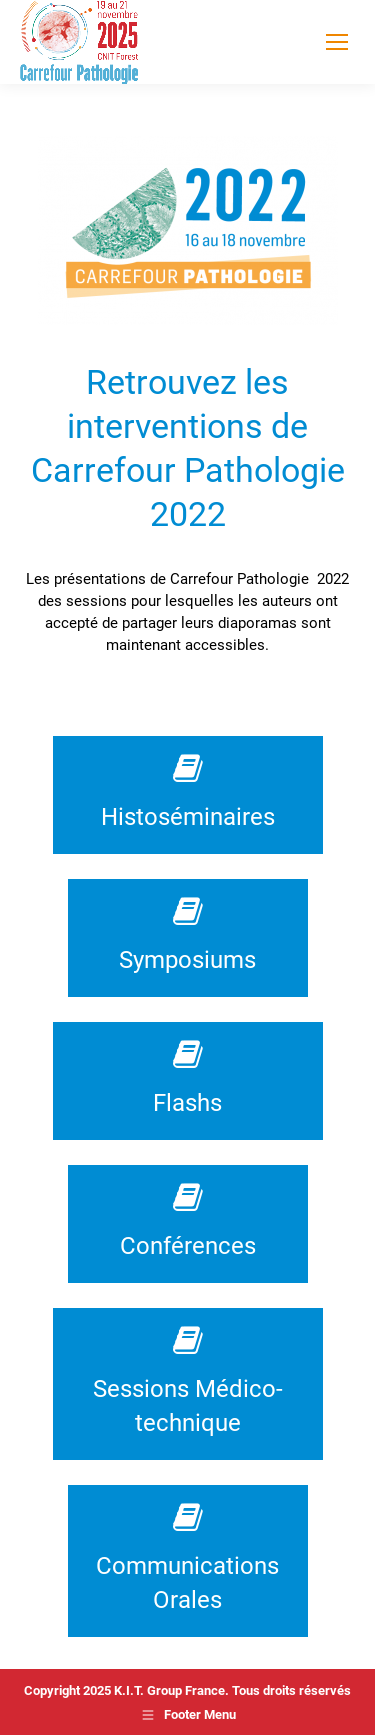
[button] (36, 1699)
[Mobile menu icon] (337, 42)
